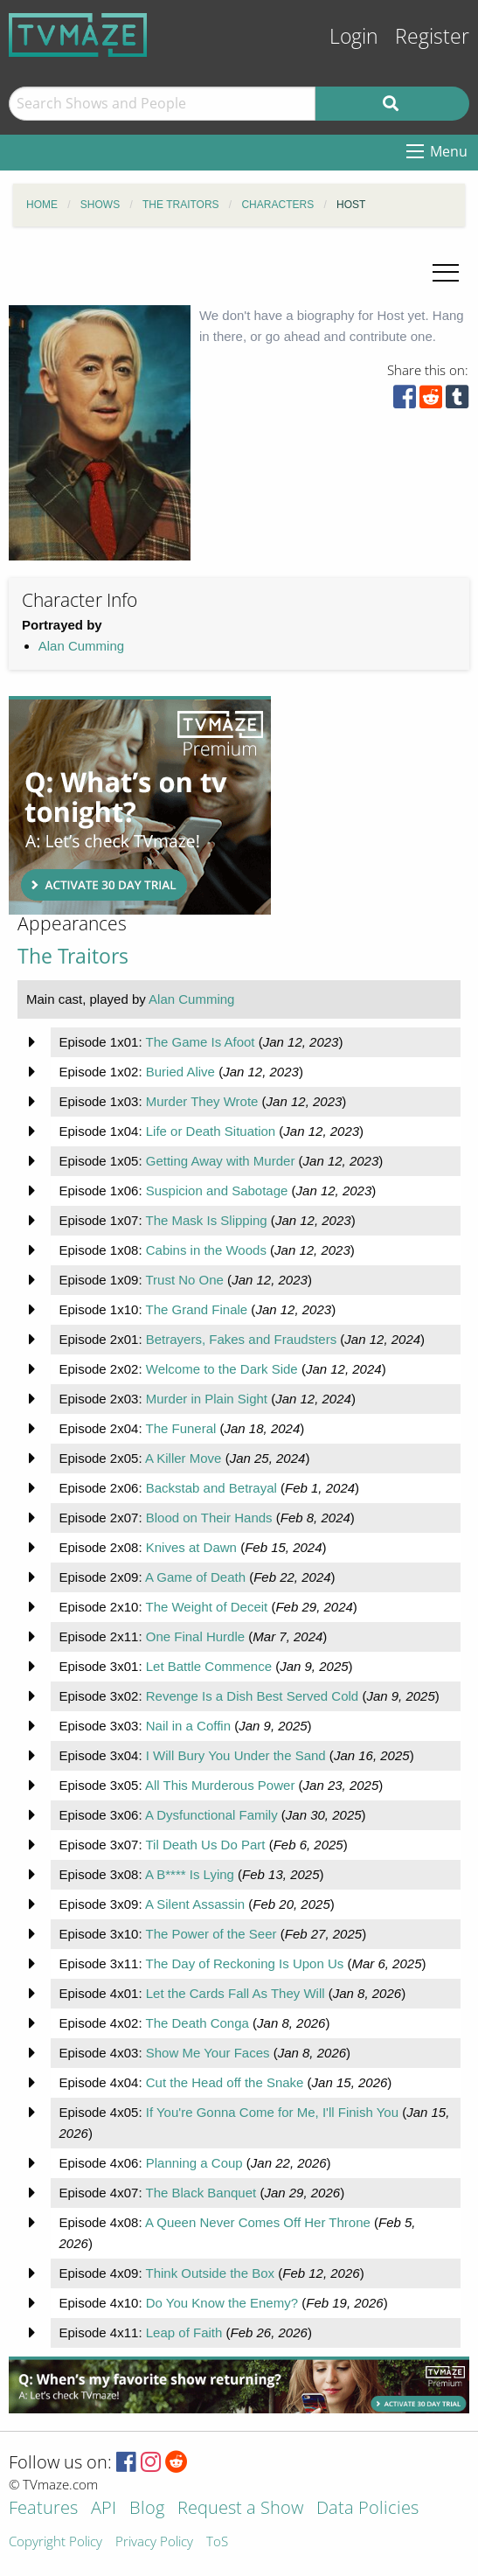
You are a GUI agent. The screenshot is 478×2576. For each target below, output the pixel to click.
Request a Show (240, 2509)
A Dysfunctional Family (211, 1814)
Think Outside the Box (209, 2273)
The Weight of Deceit (206, 1606)
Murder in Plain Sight (206, 1398)
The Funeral (180, 1428)
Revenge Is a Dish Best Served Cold (252, 1695)
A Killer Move (183, 1458)
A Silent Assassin (195, 1904)
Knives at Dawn (191, 1547)
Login (353, 36)
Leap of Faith (184, 2332)
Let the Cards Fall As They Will (235, 1993)
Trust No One (184, 1279)
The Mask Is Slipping (206, 1220)
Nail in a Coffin (188, 1725)
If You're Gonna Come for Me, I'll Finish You (272, 2112)
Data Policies (367, 2509)
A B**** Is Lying (189, 1874)
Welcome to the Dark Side (222, 1368)
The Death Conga (196, 2023)
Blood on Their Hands (209, 1517)
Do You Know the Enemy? (222, 2302)
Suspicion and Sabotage (217, 1190)
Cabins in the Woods (206, 1250)
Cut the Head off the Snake (225, 2082)
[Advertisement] (140, 805)
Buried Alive (180, 1071)
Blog (146, 2509)
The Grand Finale (196, 1309)
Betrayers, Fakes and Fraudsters (241, 1339)
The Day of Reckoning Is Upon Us (244, 1963)
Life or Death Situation (210, 1131)
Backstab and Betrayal (211, 1487)
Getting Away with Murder (220, 1160)
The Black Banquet (200, 2192)
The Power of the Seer (210, 1933)
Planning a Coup (194, 2162)
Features (43, 2509)
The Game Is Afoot (199, 1041)
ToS (217, 2542)
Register (432, 36)
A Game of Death (195, 1577)
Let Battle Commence (209, 1666)
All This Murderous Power (219, 1785)
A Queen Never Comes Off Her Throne (258, 2222)
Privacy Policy (154, 2542)
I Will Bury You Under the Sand (236, 1755)
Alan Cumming (81, 645)
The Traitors (72, 956)
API (103, 2509)
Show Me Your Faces (208, 2052)
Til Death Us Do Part (205, 1844)
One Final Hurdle (195, 1636)
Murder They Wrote (202, 1101)
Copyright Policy (55, 2542)
